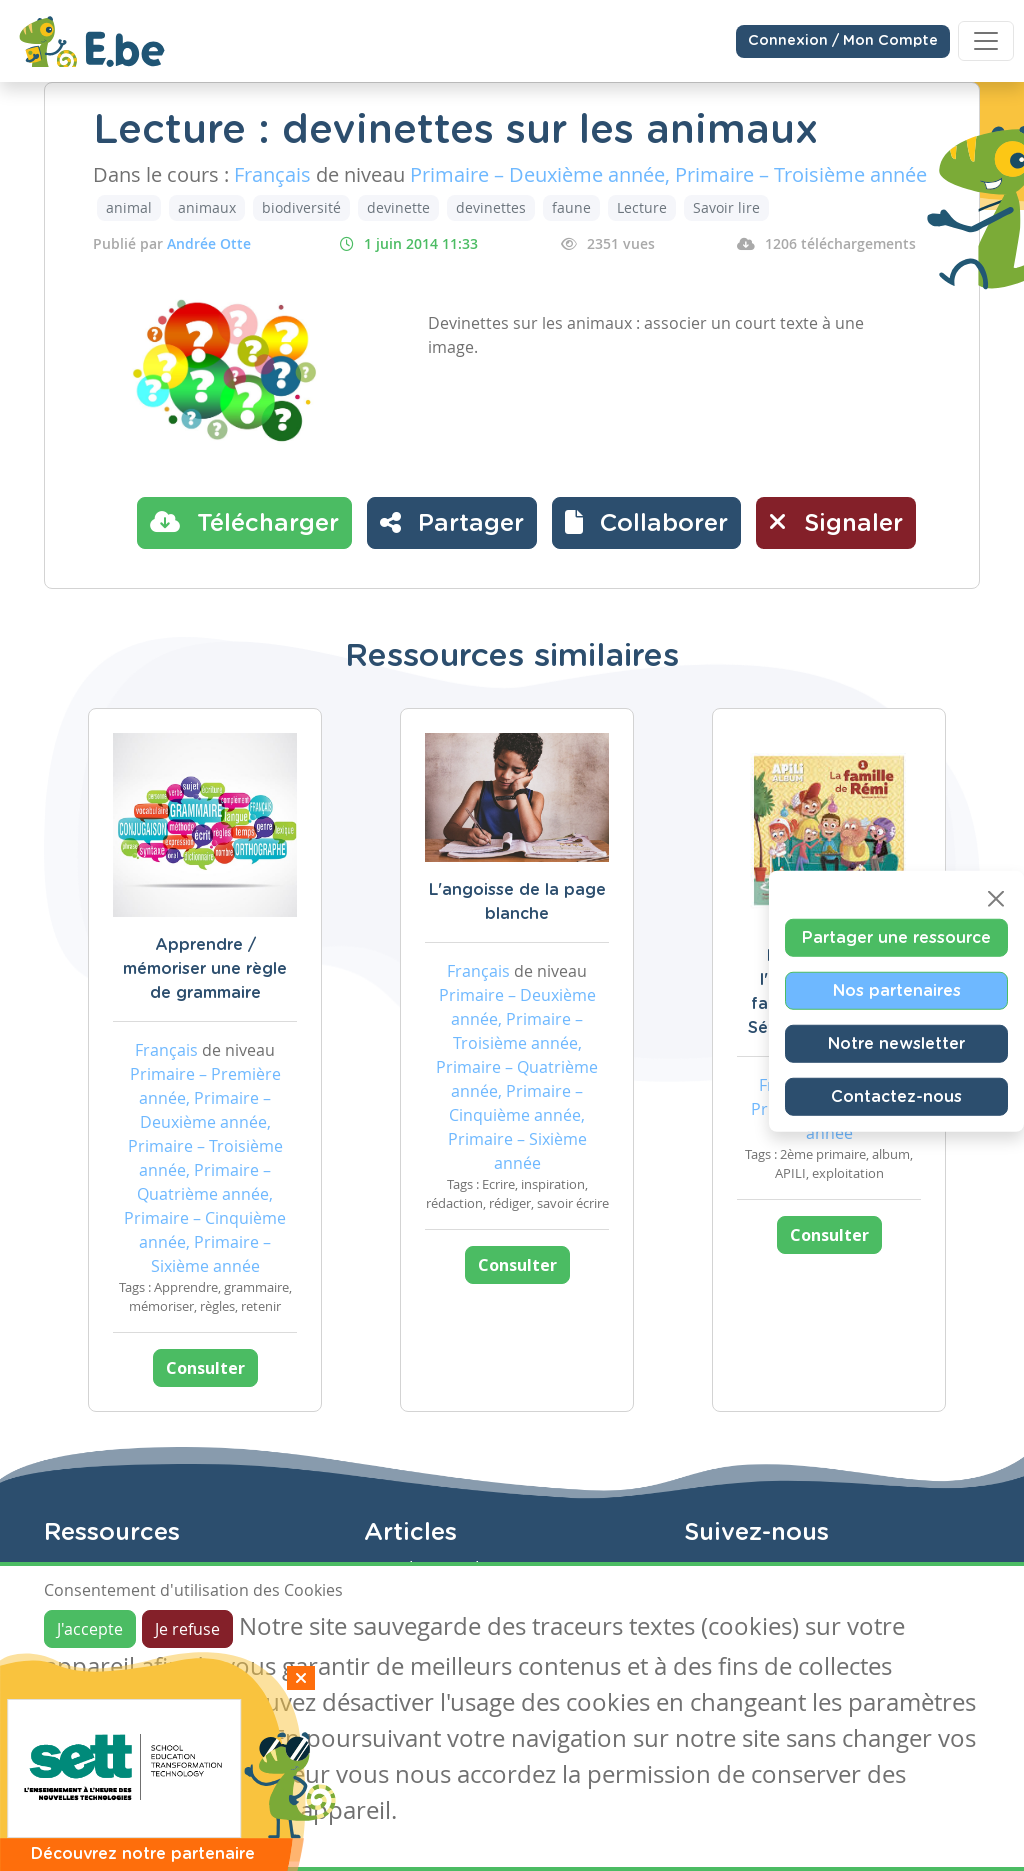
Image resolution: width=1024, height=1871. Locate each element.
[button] (646, 523)
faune (571, 207)
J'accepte (90, 1629)
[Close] (996, 898)
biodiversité (301, 207)
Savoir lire (726, 207)
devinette (398, 207)
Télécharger (244, 522)
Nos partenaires (897, 990)
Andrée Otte (209, 243)
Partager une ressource (896, 937)
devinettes (491, 207)
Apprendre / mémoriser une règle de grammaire (205, 969)
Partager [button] (452, 522)
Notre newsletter (896, 1043)
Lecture (642, 207)
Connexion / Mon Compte (843, 41)
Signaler (836, 522)
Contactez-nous (896, 1096)
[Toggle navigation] (986, 41)
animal (129, 207)
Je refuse (187, 1629)
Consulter (205, 1368)
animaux (207, 207)
